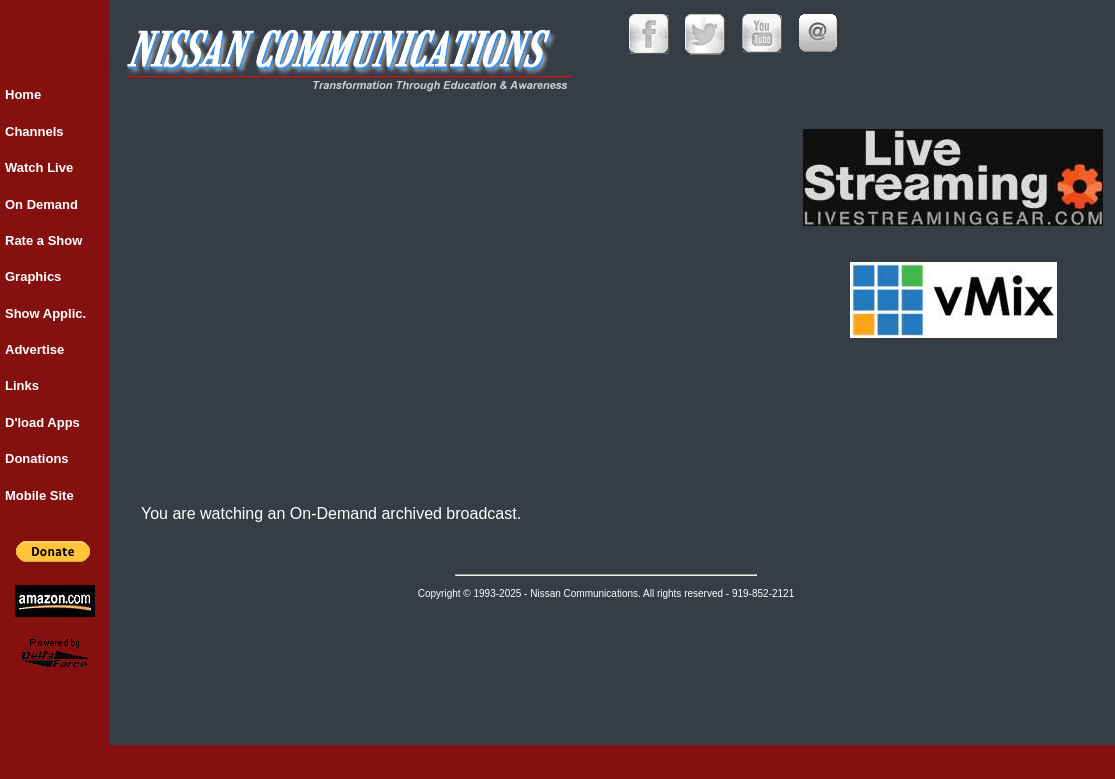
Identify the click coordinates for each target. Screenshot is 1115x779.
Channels (34, 131)
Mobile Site (39, 495)
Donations (37, 458)
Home (23, 94)
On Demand (41, 204)
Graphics (33, 276)
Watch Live (39, 167)
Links (22, 385)
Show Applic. (45, 313)
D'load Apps (42, 422)
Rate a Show (43, 240)
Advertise (34, 349)
